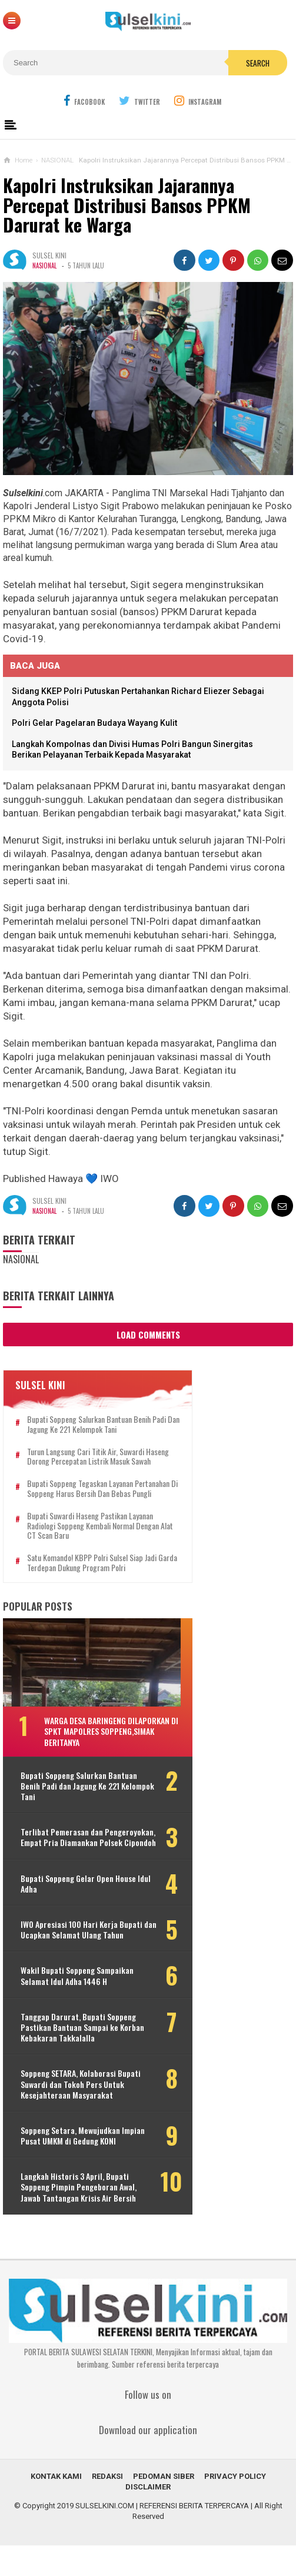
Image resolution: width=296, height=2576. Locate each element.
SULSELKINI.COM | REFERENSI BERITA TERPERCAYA (162, 2536)
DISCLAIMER (148, 2517)
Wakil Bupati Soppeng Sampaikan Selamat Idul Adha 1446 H (77, 2006)
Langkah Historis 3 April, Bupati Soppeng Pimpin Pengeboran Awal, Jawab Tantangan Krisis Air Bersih (79, 2218)
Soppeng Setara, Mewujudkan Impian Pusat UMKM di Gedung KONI (81, 2166)
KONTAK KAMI (56, 2506)
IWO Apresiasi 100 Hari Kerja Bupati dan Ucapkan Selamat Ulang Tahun (81, 1960)
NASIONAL (44, 265)
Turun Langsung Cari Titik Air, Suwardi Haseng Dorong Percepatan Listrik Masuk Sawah (90, 1461)
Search (258, 63)
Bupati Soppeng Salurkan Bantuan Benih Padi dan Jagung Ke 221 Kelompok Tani (96, 1425)
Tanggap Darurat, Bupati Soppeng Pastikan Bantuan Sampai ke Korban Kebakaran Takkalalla (82, 2058)
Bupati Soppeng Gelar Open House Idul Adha (78, 1913)
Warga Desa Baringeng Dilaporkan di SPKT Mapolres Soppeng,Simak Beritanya (106, 1751)
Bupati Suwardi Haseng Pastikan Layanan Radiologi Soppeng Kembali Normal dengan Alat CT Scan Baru (93, 1545)
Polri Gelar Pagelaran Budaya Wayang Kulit (94, 723)
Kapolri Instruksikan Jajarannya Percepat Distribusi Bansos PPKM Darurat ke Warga (127, 204)
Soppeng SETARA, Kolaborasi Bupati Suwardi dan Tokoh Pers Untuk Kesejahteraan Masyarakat (81, 2115)
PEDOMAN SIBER (163, 2506)
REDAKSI (107, 2506)
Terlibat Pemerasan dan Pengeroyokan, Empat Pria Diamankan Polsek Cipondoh (69, 1863)
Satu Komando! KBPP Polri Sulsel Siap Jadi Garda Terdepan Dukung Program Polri (92, 1583)
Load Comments (148, 1334)
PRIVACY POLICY (235, 2506)
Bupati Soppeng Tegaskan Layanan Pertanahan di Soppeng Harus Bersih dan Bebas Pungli (90, 1503)
